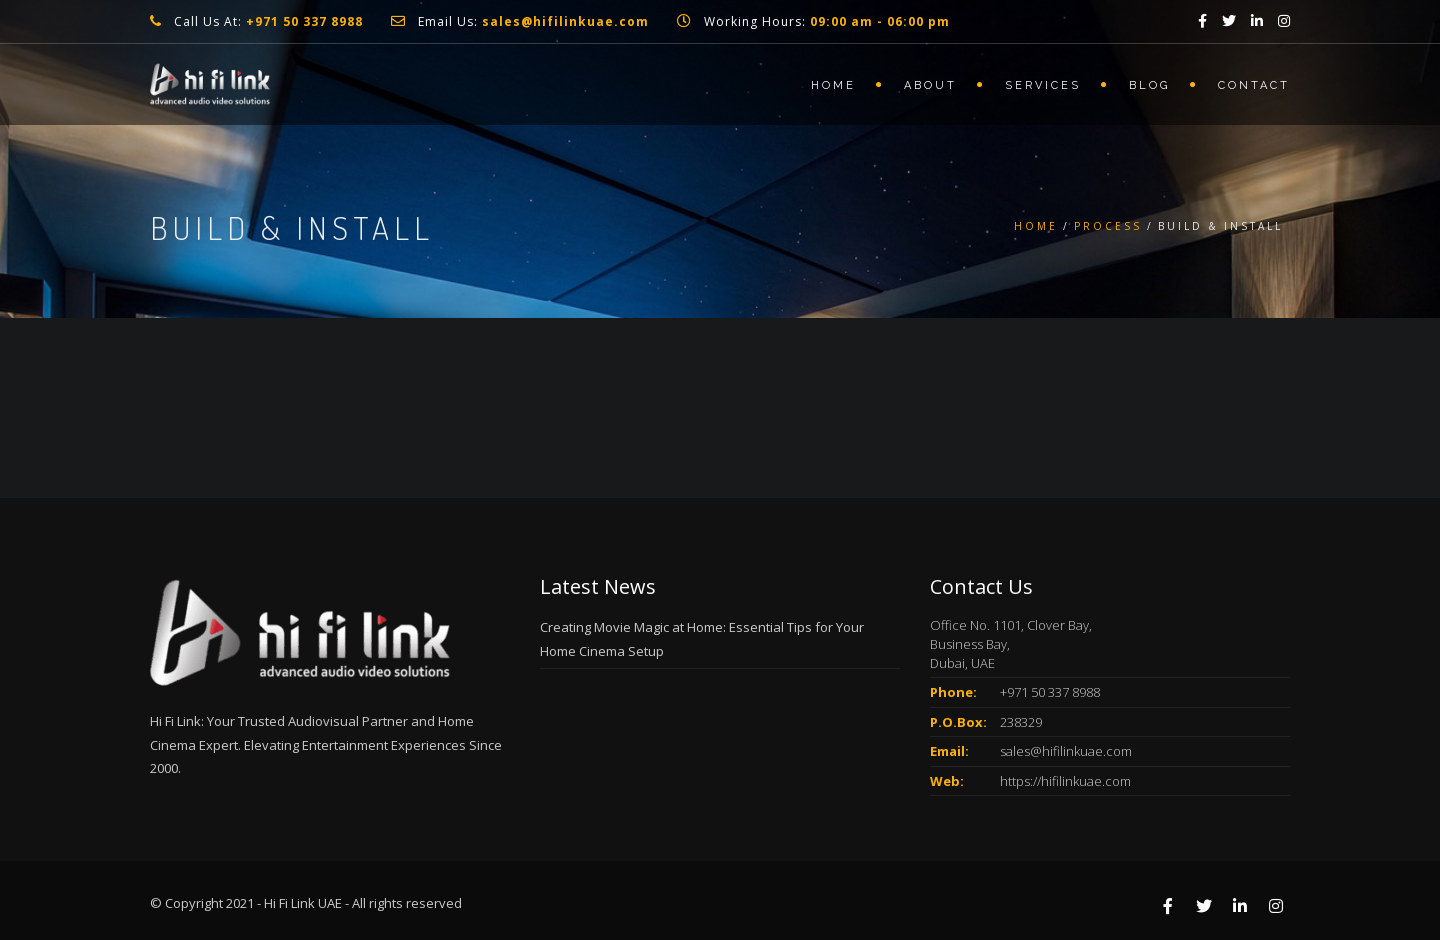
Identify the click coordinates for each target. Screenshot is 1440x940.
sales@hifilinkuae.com (1066, 751)
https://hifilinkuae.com (1065, 781)
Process (1108, 226)
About (930, 85)
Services (1043, 85)
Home (833, 85)
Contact (1254, 85)
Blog (1149, 85)
